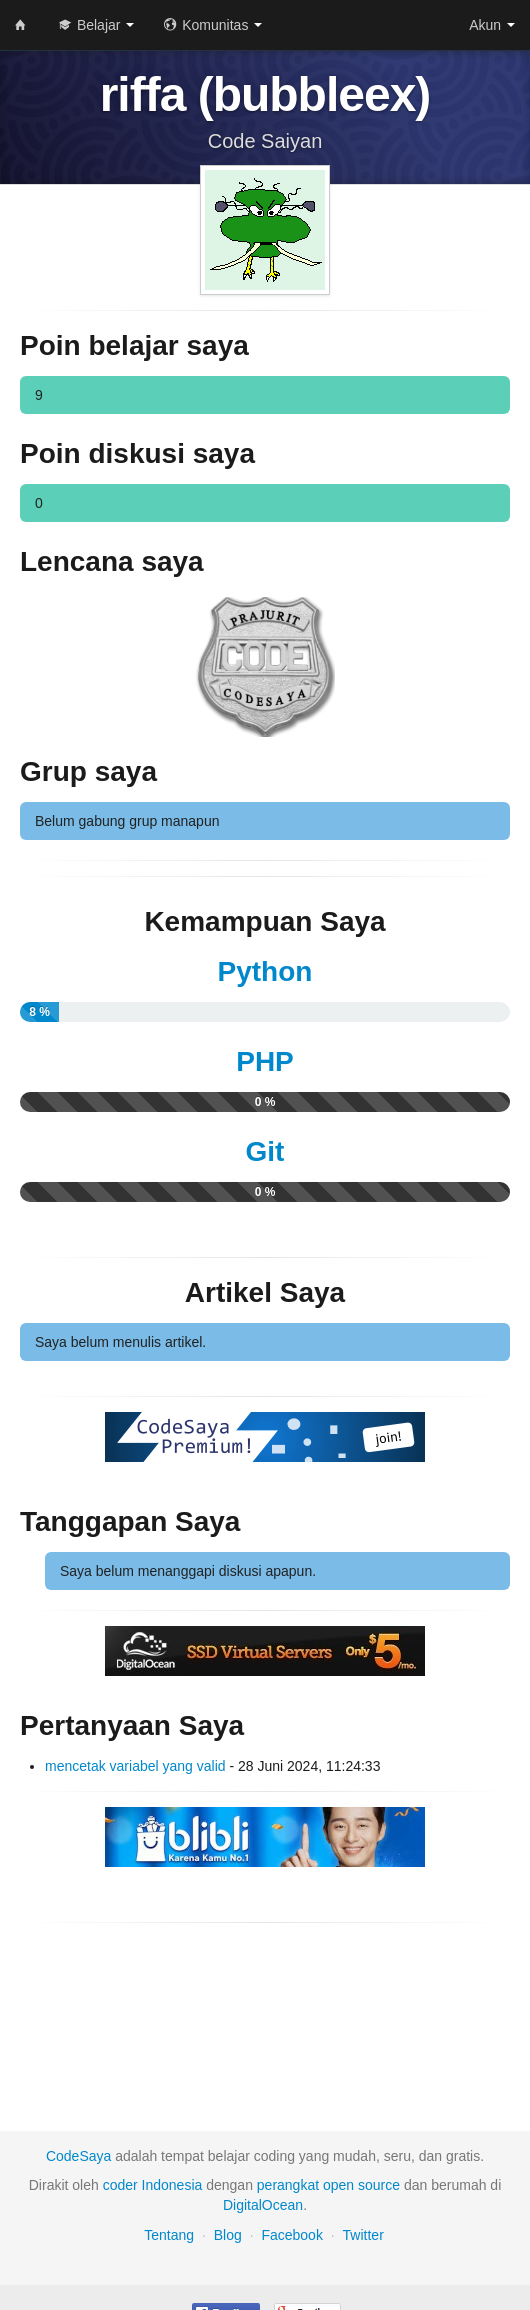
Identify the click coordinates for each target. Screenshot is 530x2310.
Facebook (291, 2235)
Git (265, 1151)
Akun (492, 25)
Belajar (96, 25)
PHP (265, 1061)
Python (265, 971)
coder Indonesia (153, 2185)
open (338, 2185)
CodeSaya (78, 2156)
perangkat (288, 2185)
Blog (228, 2235)
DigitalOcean (263, 2205)
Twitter (363, 2235)
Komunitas (213, 25)
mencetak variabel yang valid (135, 1766)
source (379, 2185)
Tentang (169, 2235)
